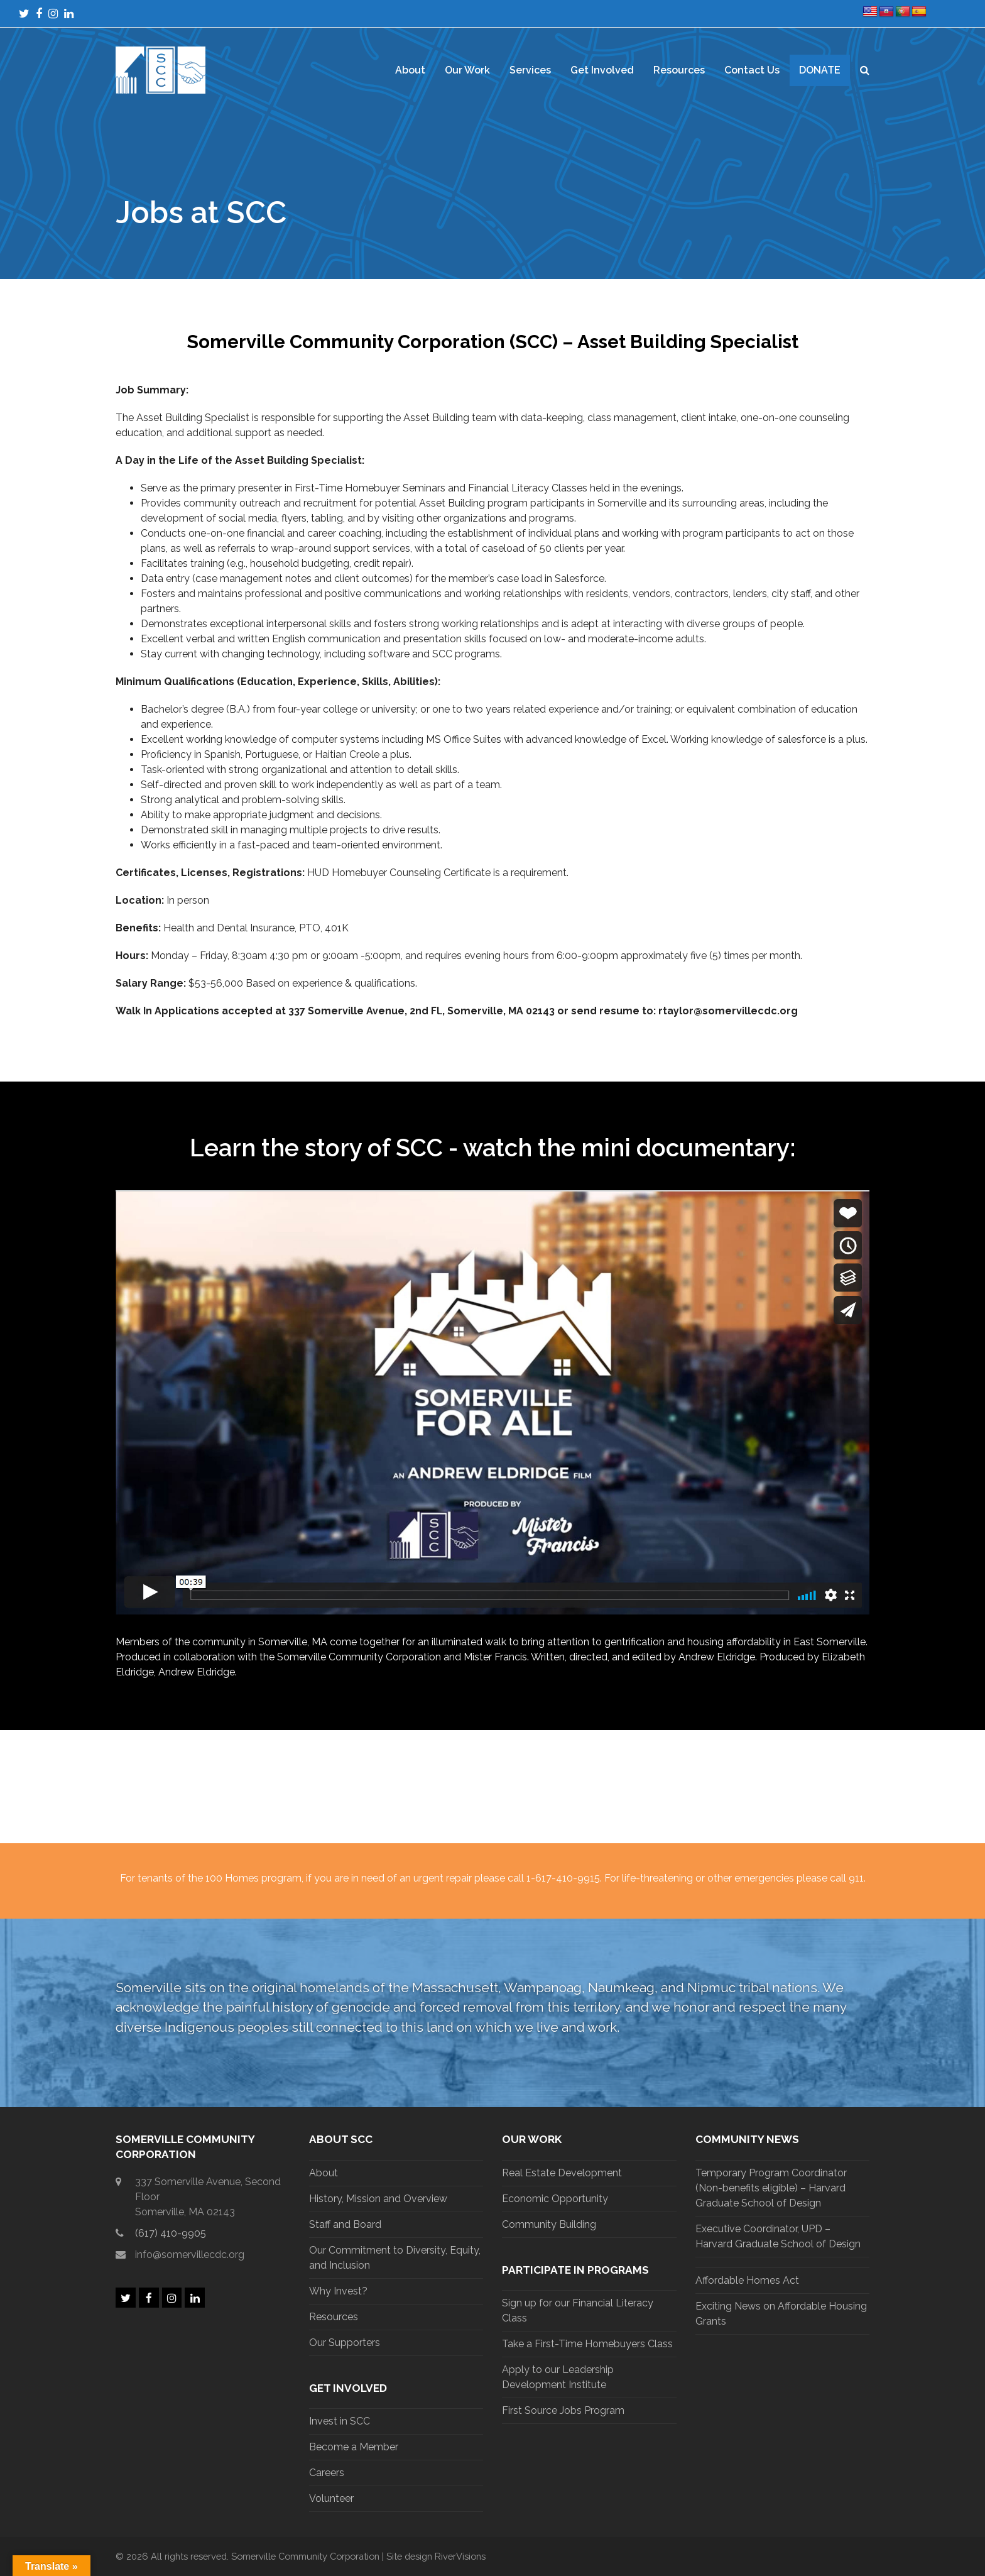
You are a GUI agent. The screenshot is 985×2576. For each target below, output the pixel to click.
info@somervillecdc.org (189, 2255)
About (323, 2173)
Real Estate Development (562, 2173)
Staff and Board (345, 2224)
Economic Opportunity (555, 2199)
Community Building (549, 2224)
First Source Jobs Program (563, 2410)
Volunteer (331, 2498)
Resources (333, 2317)
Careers (326, 2473)
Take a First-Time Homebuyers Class (587, 2344)
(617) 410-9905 (170, 2233)
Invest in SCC (339, 2421)
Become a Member (353, 2447)
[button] (865, 70)
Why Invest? (338, 2291)
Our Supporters (344, 2343)
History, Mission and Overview (378, 2199)
